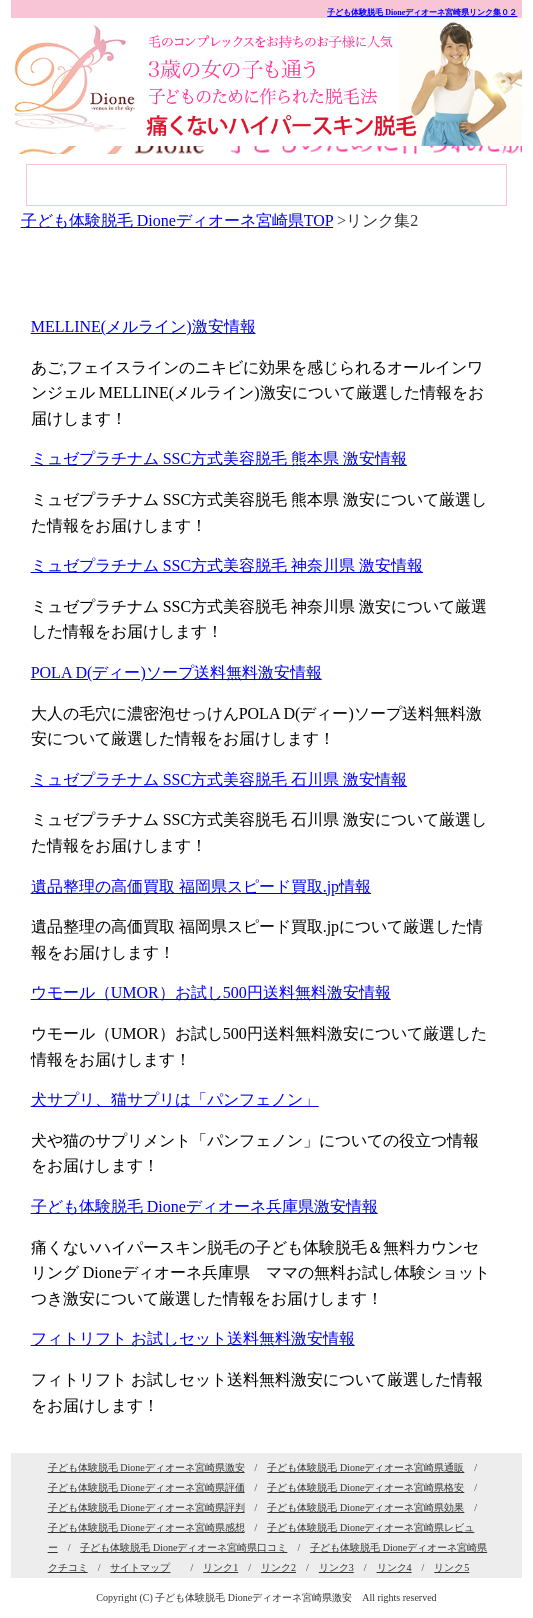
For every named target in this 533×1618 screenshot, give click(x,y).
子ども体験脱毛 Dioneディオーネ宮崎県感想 (146, 1527)
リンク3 (336, 1567)
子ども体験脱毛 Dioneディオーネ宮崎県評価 (146, 1487)
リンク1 (220, 1567)
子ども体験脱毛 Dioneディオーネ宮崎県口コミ (183, 1547)
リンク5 (451, 1567)
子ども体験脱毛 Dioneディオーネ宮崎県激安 (146, 1467)
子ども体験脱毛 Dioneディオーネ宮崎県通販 (365, 1467)
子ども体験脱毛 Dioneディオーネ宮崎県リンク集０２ (422, 12)
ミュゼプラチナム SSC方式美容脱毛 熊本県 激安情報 (219, 458)
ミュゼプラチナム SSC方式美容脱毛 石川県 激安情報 (219, 779)
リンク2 (278, 1567)
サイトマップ (140, 1567)
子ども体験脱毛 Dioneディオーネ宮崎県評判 (146, 1507)
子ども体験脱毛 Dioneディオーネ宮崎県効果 (365, 1507)
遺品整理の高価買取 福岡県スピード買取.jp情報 (201, 886)
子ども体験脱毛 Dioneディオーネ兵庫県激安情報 (204, 1206)
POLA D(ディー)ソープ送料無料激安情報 (176, 672)
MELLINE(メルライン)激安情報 (143, 326)
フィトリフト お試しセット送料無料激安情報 (193, 1338)
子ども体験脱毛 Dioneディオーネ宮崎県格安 (365, 1487)
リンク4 (394, 1567)
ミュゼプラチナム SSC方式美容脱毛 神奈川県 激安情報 (227, 565)
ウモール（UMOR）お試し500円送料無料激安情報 (211, 992)
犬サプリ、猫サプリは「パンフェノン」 (175, 1099)
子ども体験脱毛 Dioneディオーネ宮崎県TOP (177, 220)
